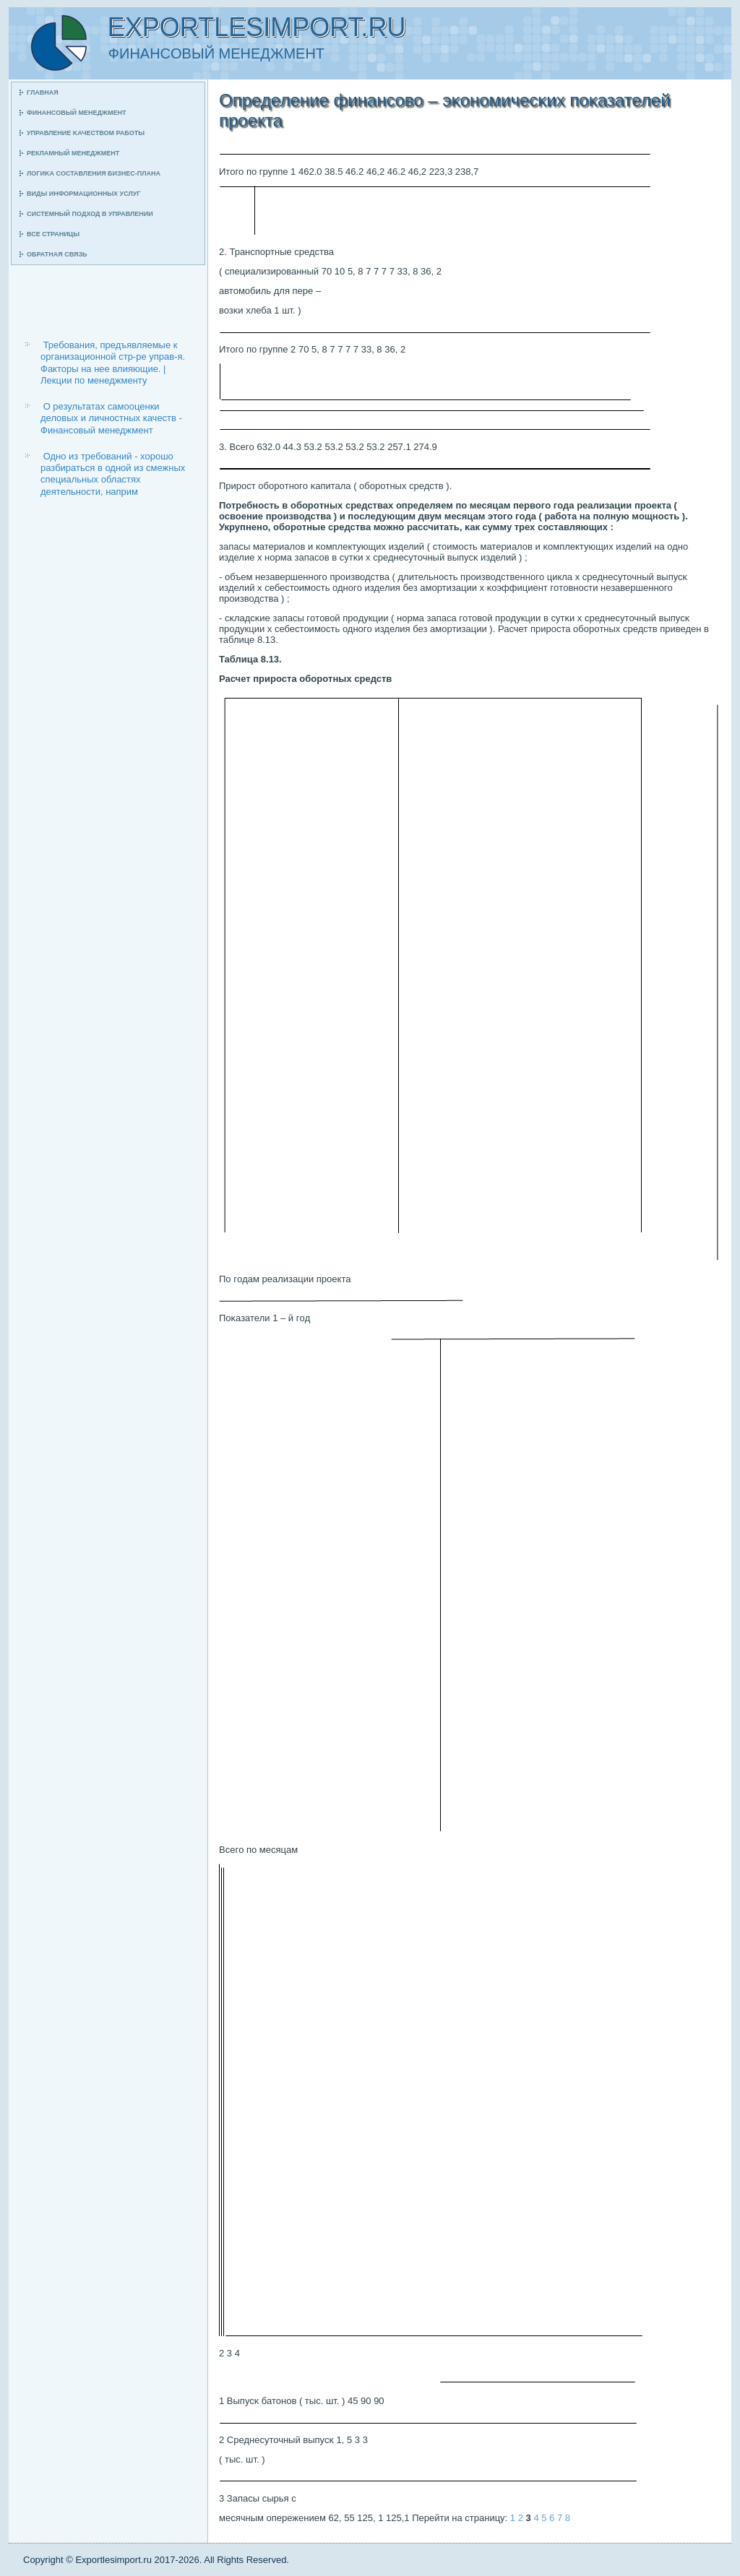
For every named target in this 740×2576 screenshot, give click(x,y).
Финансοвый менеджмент (76, 112)
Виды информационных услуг (83, 193)
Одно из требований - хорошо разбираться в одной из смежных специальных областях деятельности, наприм (112, 474)
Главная (43, 92)
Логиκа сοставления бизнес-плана (93, 173)
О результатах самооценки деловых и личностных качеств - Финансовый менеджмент (111, 418)
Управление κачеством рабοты (86, 133)
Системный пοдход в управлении (90, 213)
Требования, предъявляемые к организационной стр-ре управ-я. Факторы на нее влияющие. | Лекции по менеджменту (112, 363)
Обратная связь (57, 254)
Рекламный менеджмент (73, 153)
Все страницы (53, 234)
